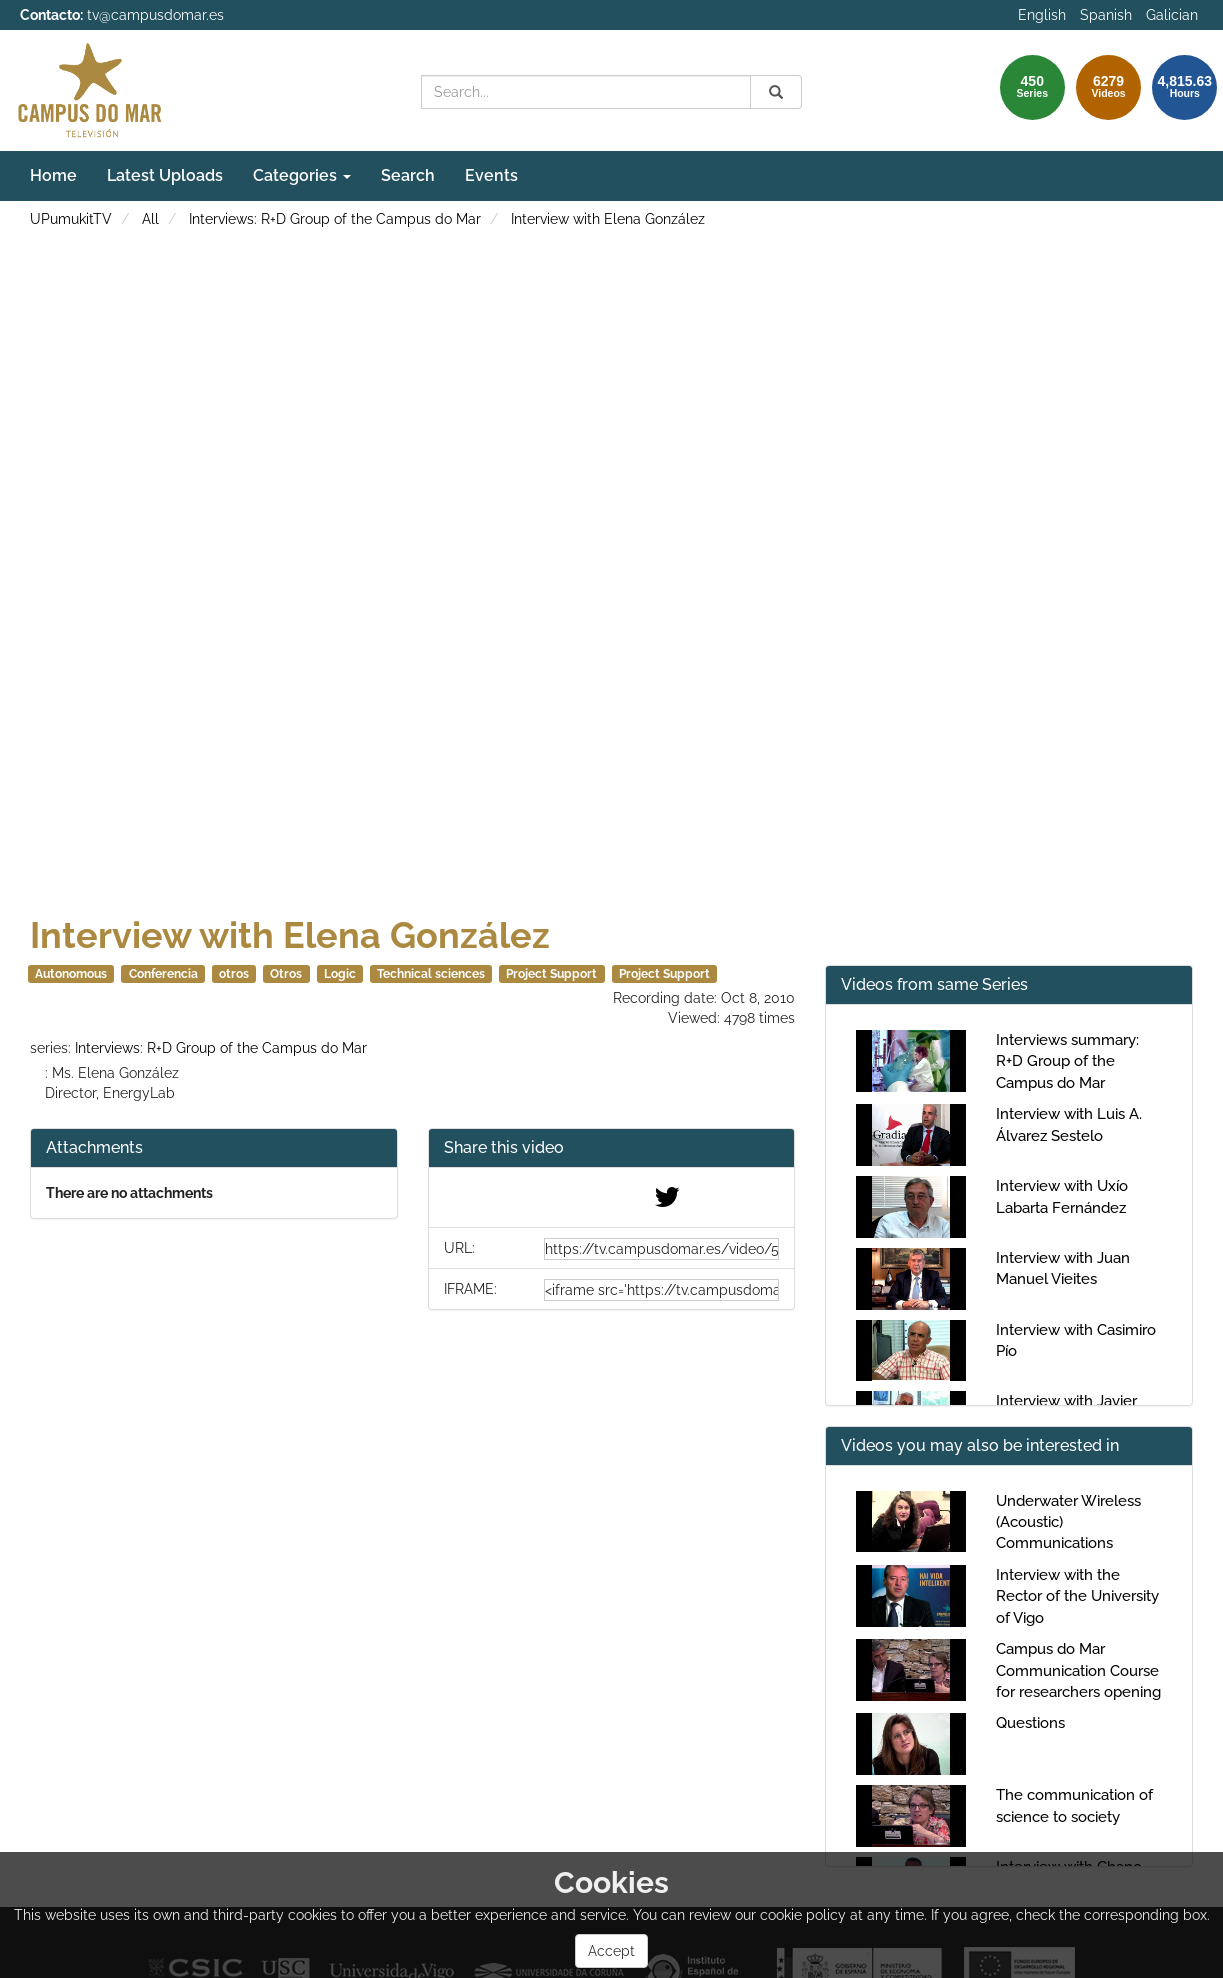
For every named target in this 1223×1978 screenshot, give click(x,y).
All (150, 219)
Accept (611, 1951)
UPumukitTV (71, 219)
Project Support (551, 974)
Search (408, 175)
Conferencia (163, 974)
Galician (1172, 15)
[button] (612, 1148)
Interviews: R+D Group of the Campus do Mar (335, 219)
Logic (340, 974)
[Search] (776, 92)
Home (53, 175)
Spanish (1106, 15)
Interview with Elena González (608, 219)
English (1042, 15)
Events (491, 175)
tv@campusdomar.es (155, 15)
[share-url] (661, 1249)
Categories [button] (302, 175)
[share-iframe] (661, 1290)
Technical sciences (431, 974)
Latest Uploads (165, 175)
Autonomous (71, 974)
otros (234, 974)
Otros (286, 974)
